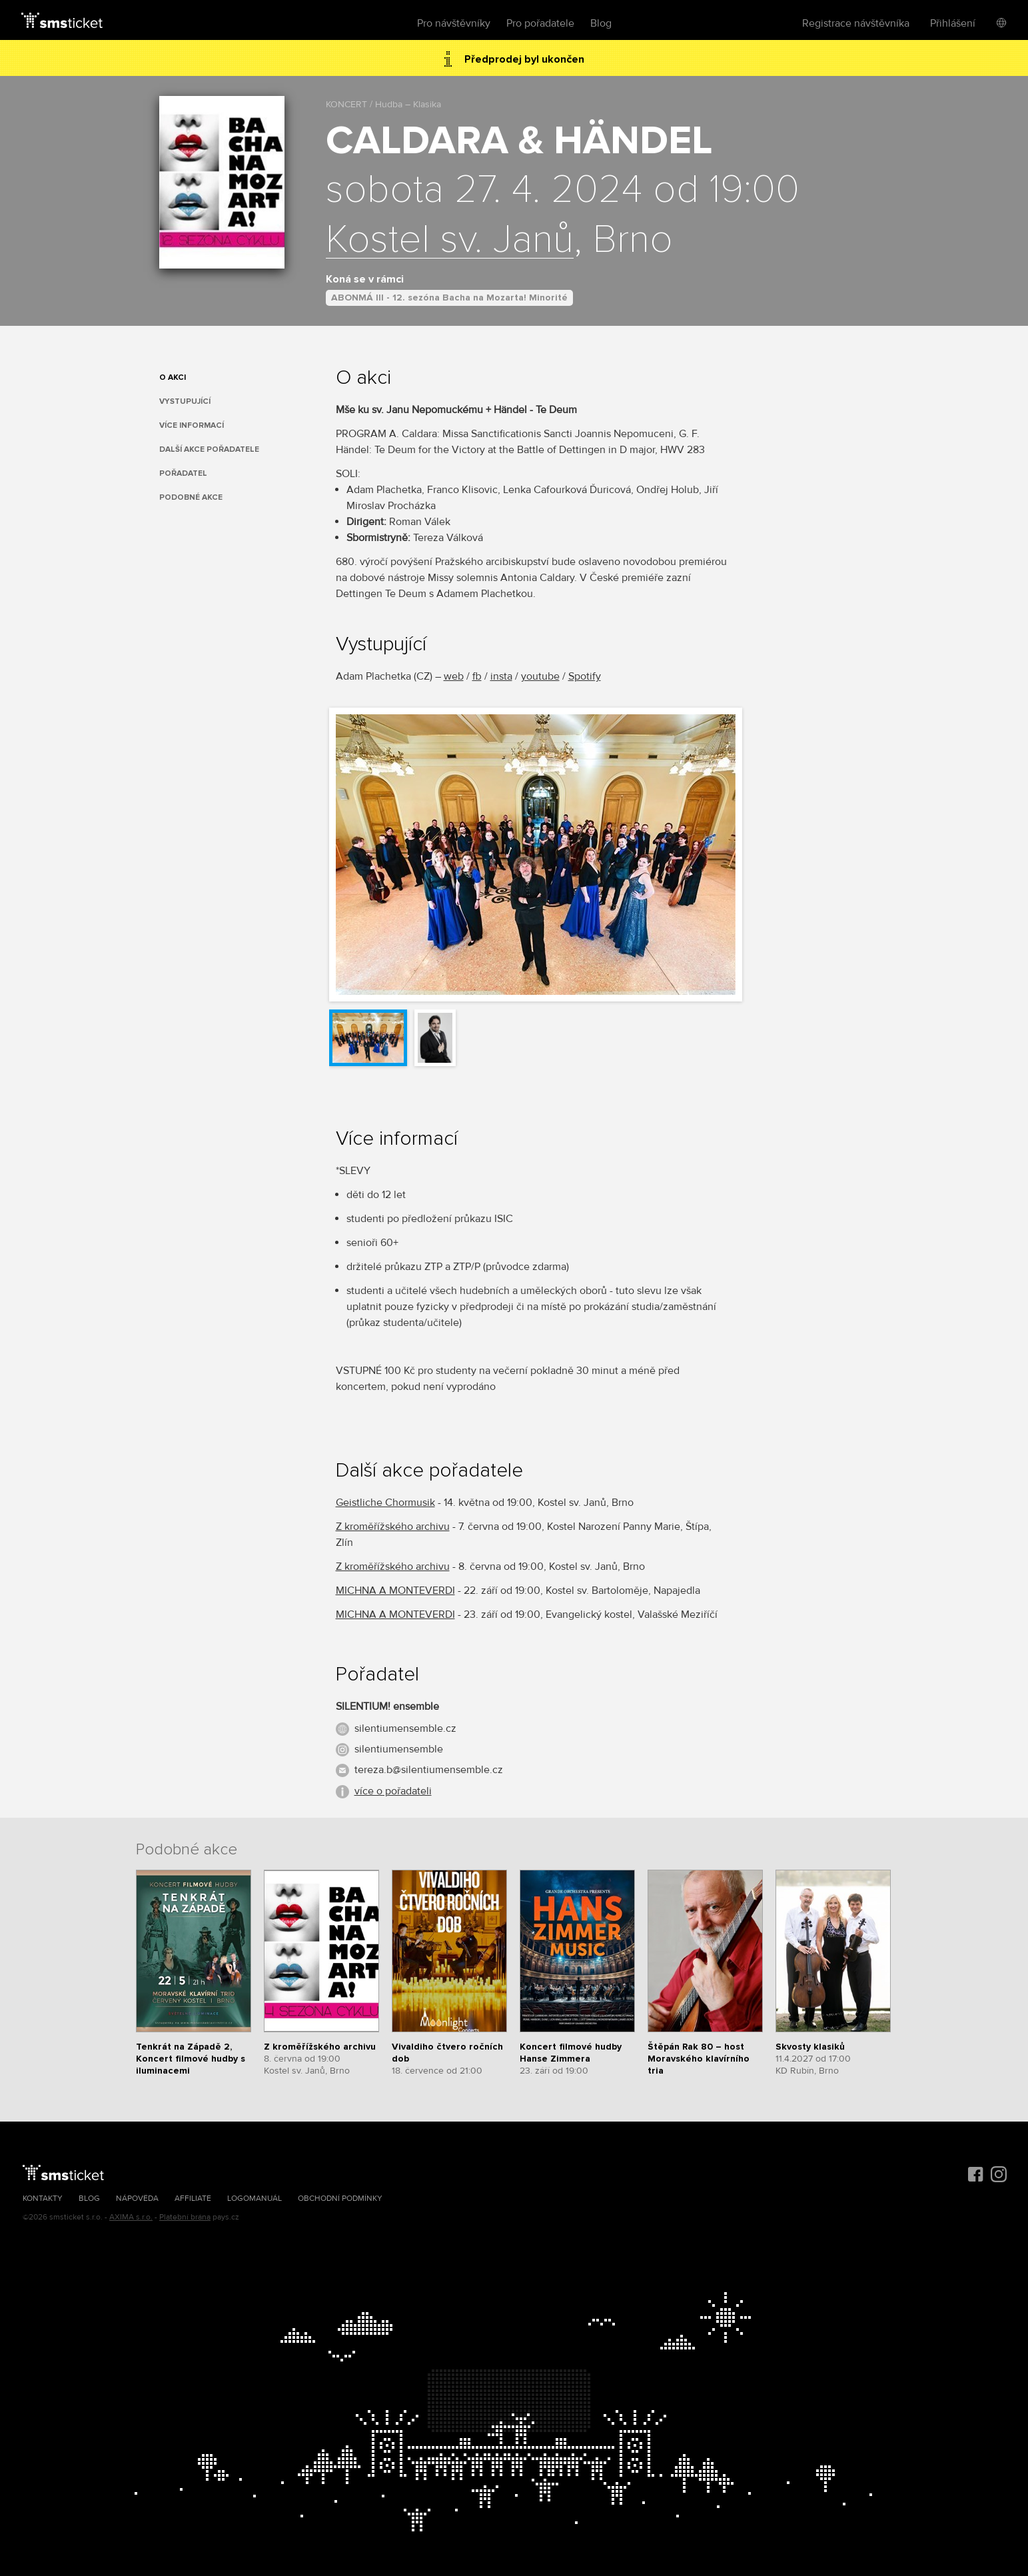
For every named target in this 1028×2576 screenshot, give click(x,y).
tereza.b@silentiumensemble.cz (428, 1769)
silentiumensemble (398, 1749)
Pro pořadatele (540, 23)
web (454, 676)
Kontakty (43, 2199)
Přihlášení (952, 23)
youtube (540, 676)
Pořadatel (183, 473)
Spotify (584, 676)
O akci (172, 377)
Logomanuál (254, 2199)
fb (477, 676)
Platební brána (185, 2217)
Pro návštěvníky (453, 23)
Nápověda (137, 2199)
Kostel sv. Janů (450, 241)
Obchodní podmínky (340, 2199)
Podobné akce (191, 497)
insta (501, 676)
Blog (601, 23)
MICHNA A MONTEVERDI (395, 1590)
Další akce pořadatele (209, 449)
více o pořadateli (393, 1791)
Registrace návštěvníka (855, 23)
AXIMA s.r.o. (131, 2217)
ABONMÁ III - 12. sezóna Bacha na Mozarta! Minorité (449, 297)
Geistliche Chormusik (385, 1502)
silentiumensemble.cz (405, 1728)
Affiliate (193, 2199)
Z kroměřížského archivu (393, 1526)
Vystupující (185, 401)
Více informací (191, 425)
